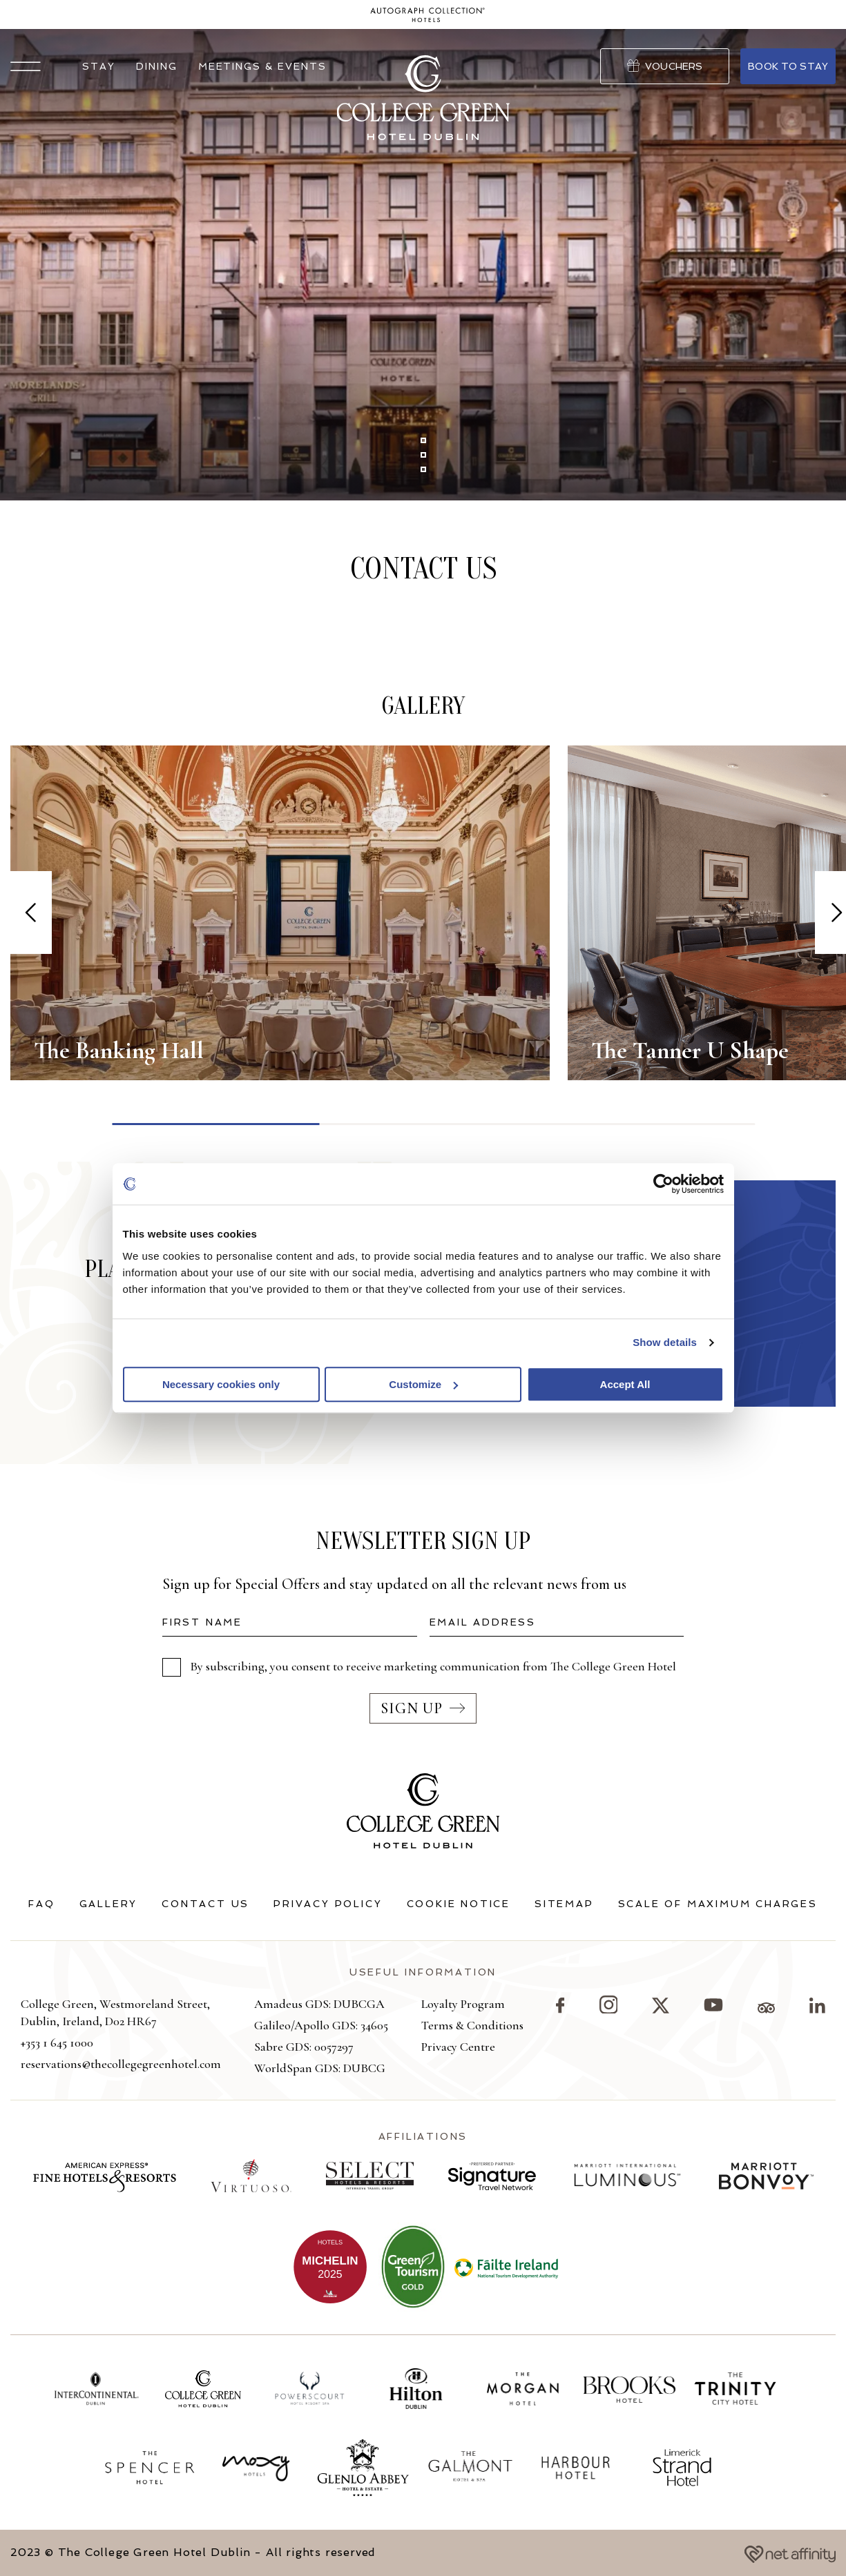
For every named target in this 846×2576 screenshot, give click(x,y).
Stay (98, 66)
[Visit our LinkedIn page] (817, 2009)
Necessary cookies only (221, 1384)
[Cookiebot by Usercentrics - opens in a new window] (663, 1183)
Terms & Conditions (472, 2025)
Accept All (625, 1384)
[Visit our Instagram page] (608, 2010)
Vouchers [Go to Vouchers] (664, 66)
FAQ (41, 1903)
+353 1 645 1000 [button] (57, 2042)
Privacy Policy (327, 1903)
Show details (665, 1342)
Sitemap (564, 1903)
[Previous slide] (31, 912)
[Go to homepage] (427, 15)
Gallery (108, 1903)
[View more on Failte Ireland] (506, 2267)
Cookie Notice (458, 1903)
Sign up (423, 1708)
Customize (423, 1384)
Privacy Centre (458, 2046)
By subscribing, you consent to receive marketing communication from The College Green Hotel (433, 1666)
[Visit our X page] (660, 2009)
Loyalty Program (463, 2003)
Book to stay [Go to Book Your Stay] (788, 66)
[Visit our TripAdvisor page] (766, 2009)
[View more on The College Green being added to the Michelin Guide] (330, 2267)
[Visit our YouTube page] (713, 2009)
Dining (156, 66)
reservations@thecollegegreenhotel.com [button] (121, 2063)
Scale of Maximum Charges (718, 1903)
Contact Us (205, 1903)
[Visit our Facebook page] (560, 2009)
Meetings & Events (262, 66)
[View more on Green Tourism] (413, 2267)
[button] (25, 66)
